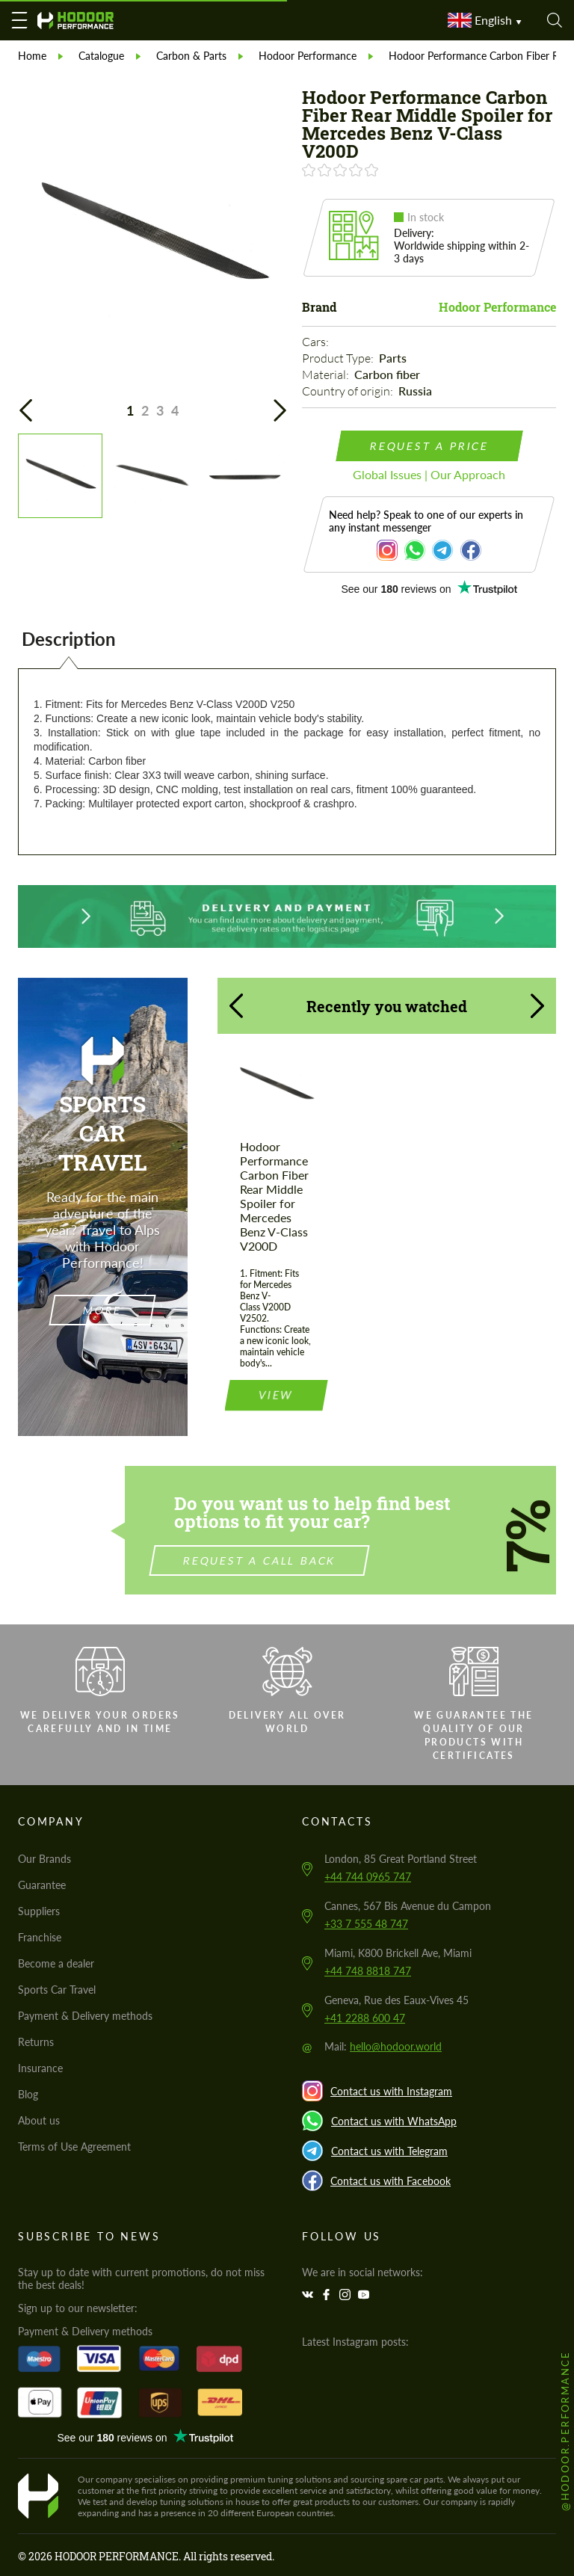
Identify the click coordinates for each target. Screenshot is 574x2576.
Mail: (383, 2046)
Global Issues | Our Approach (429, 474)
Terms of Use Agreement (74, 2146)
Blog (28, 2094)
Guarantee (42, 1885)
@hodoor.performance (565, 2430)
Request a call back (286, 1560)
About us (39, 2120)
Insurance (40, 2068)
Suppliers (39, 1911)
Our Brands (44, 1858)
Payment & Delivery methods (85, 2015)
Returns (36, 2042)
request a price (429, 446)
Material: (326, 374)
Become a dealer (56, 1963)
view (275, 1368)
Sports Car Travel (57, 1989)
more (102, 1310)
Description (69, 639)
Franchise (39, 1937)
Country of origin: (348, 390)
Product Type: (339, 358)
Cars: (316, 341)
